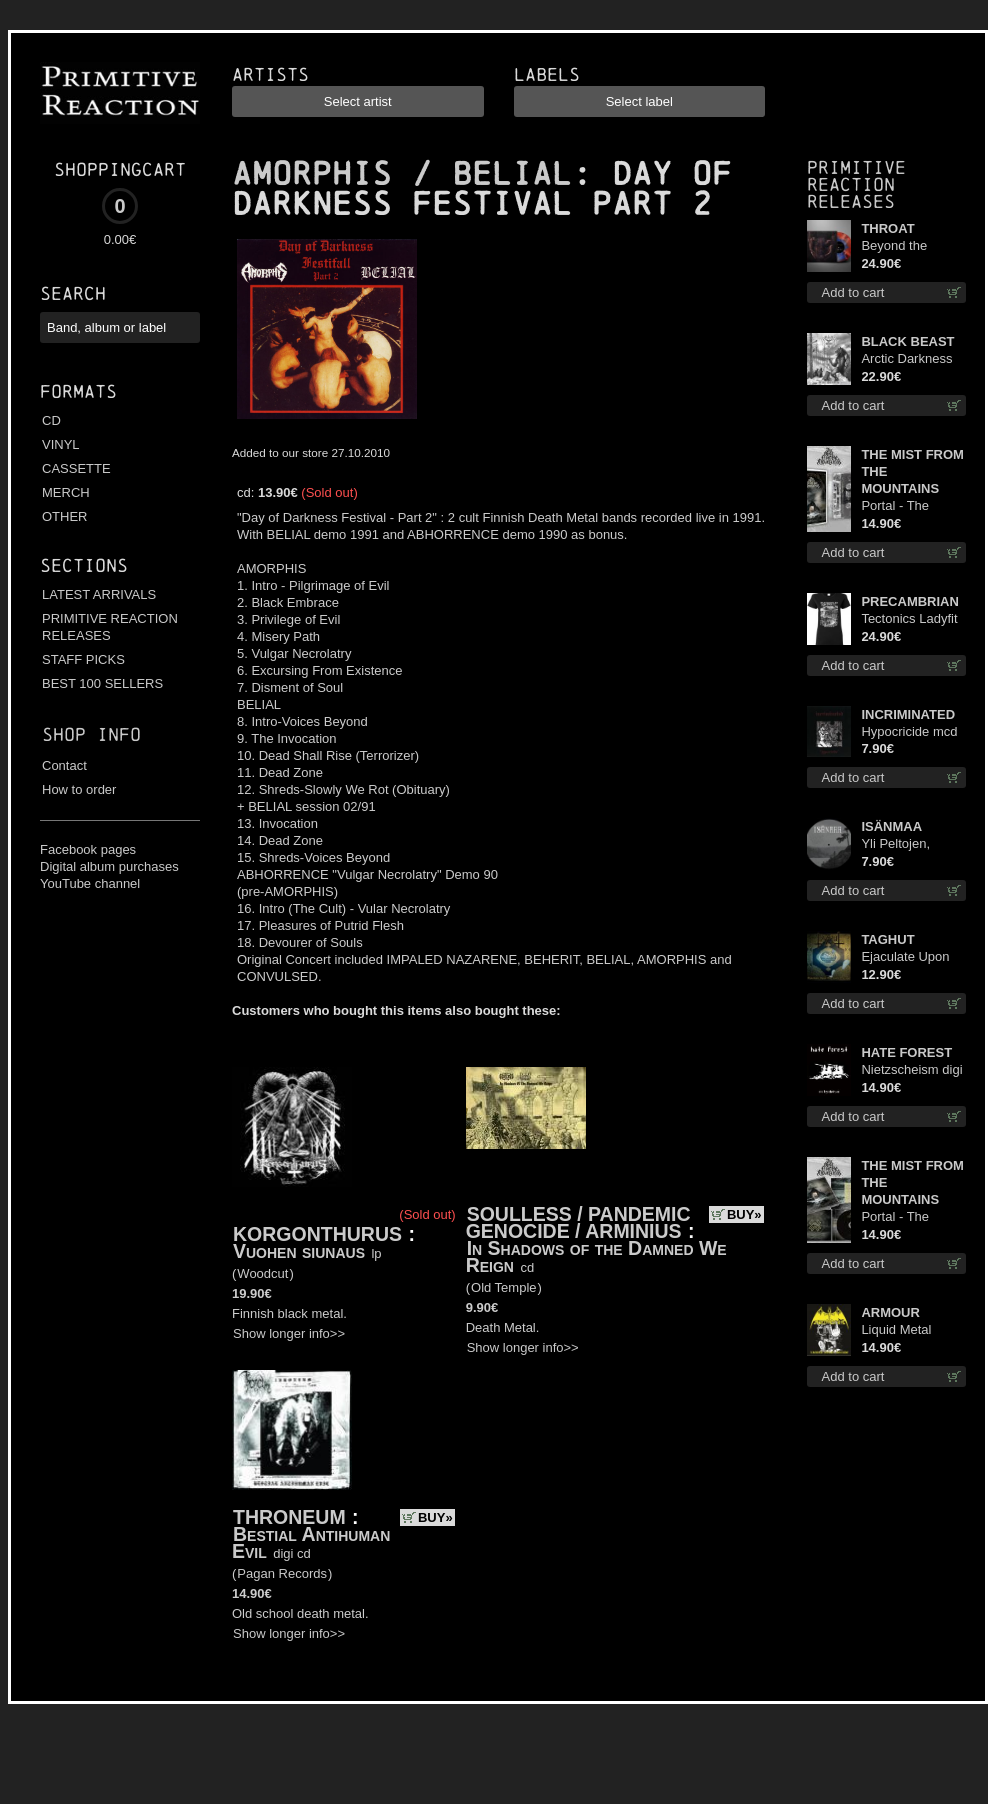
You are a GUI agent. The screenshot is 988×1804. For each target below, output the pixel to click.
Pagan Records (282, 1573)
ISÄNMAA (891, 826)
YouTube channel (90, 883)
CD (51, 420)
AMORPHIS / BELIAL (402, 174)
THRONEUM (289, 1517)
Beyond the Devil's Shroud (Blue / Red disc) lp (909, 246)
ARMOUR (890, 1312)
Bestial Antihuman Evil (311, 1542)
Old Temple (504, 1287)
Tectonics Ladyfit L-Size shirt (909, 619)
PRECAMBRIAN (910, 601)
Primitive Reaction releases (856, 184)
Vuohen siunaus (299, 1251)
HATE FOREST (906, 1052)
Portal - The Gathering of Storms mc (897, 506)
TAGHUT (887, 939)
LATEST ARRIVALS (99, 594)
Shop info (91, 734)
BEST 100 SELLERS (102, 683)
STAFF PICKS (83, 659)
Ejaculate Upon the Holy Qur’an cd (906, 957)
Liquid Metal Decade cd (896, 1330)
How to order (79, 789)
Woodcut (262, 1273)
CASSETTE (76, 468)
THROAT (887, 228)
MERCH (66, 492)
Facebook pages (88, 849)
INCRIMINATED (908, 714)
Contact (64, 765)
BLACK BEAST (907, 341)
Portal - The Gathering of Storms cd (897, 1217)
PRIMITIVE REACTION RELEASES (110, 627)
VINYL (61, 444)
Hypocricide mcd (909, 731)
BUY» (744, 1214)
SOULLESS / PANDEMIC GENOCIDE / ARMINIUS (578, 1222)
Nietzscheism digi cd (911, 1070)
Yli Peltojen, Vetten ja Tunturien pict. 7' (908, 844)
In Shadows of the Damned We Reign (596, 1256)
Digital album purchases (109, 866)
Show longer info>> (289, 1333)
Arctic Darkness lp (906, 359)
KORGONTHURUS (317, 1234)
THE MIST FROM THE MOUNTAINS (912, 471)
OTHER (65, 516)
